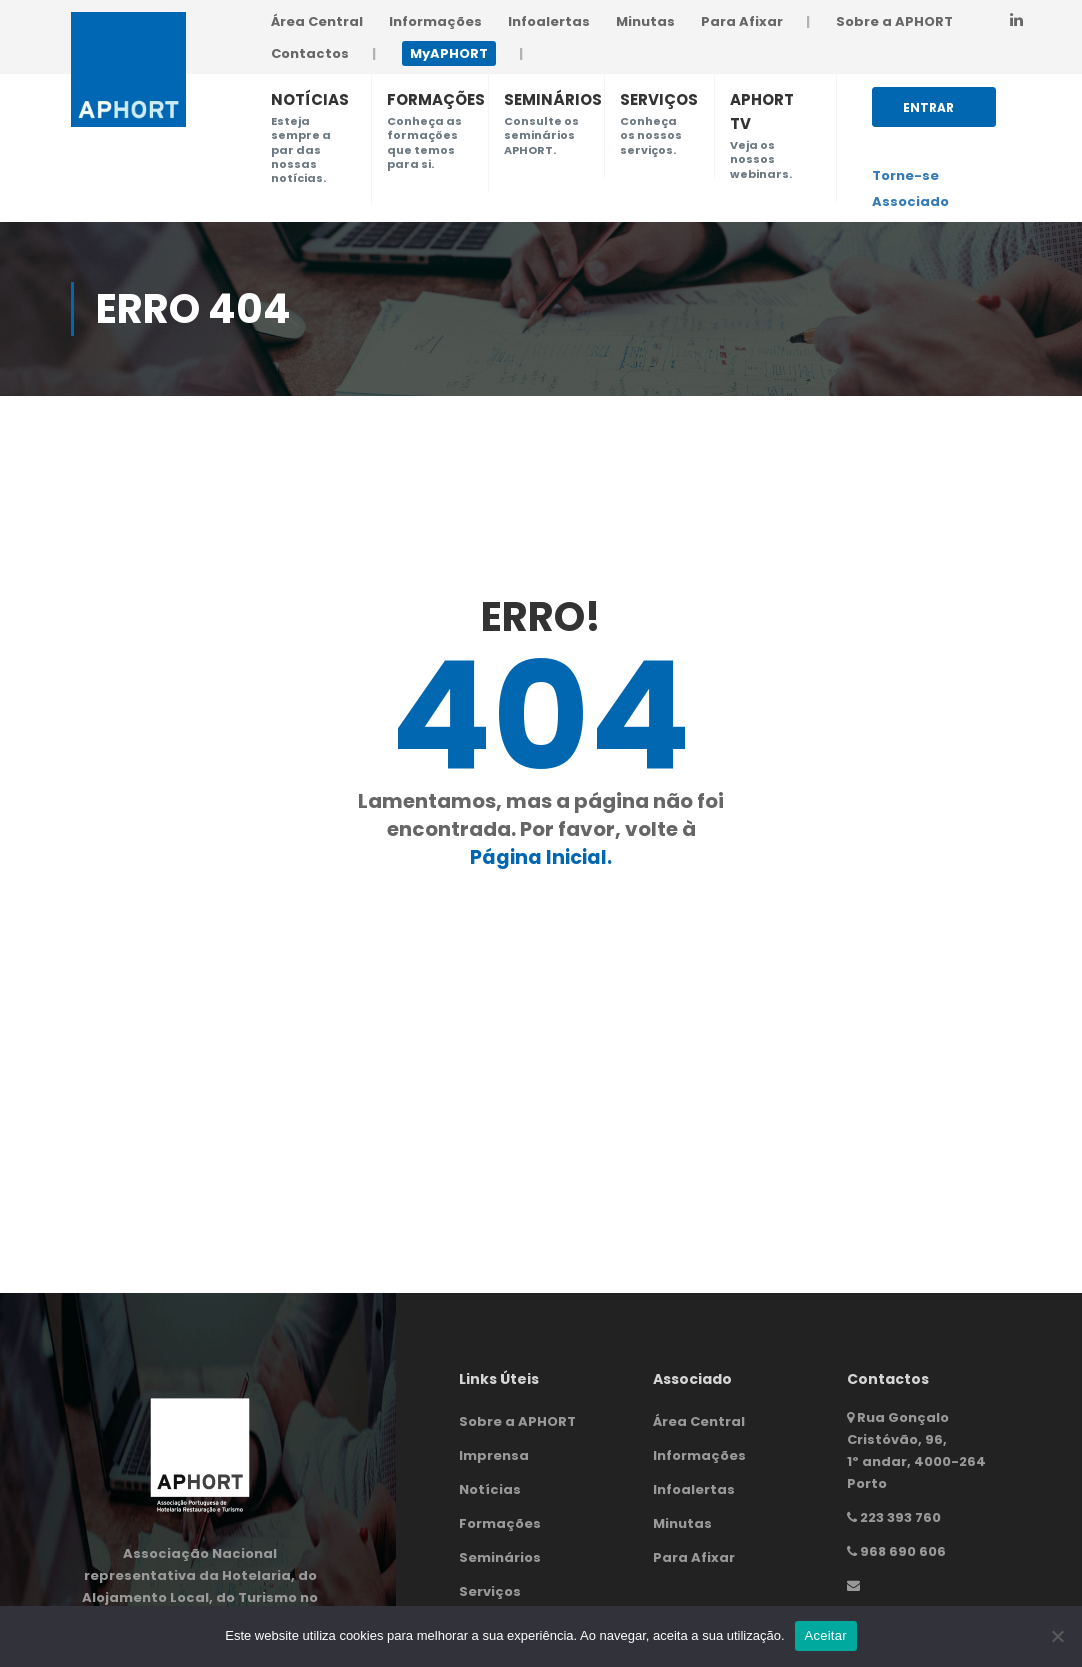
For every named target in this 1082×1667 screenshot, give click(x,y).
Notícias (490, 1489)
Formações (500, 1523)
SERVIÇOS (659, 99)
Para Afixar (742, 21)
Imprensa (494, 1455)
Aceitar (826, 1635)
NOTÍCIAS (310, 99)
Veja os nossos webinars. (761, 159)
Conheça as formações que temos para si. (424, 142)
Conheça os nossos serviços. (651, 135)
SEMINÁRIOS (553, 99)
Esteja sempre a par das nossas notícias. (301, 149)
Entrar (928, 113)
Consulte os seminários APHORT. (541, 135)
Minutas (645, 21)
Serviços (490, 1591)
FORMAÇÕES (436, 99)
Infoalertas (549, 21)
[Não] (1057, 1636)
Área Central (317, 21)
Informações (435, 21)
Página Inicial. (541, 857)
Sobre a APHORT (894, 21)
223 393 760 (900, 1517)
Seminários (500, 1557)
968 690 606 (903, 1551)
